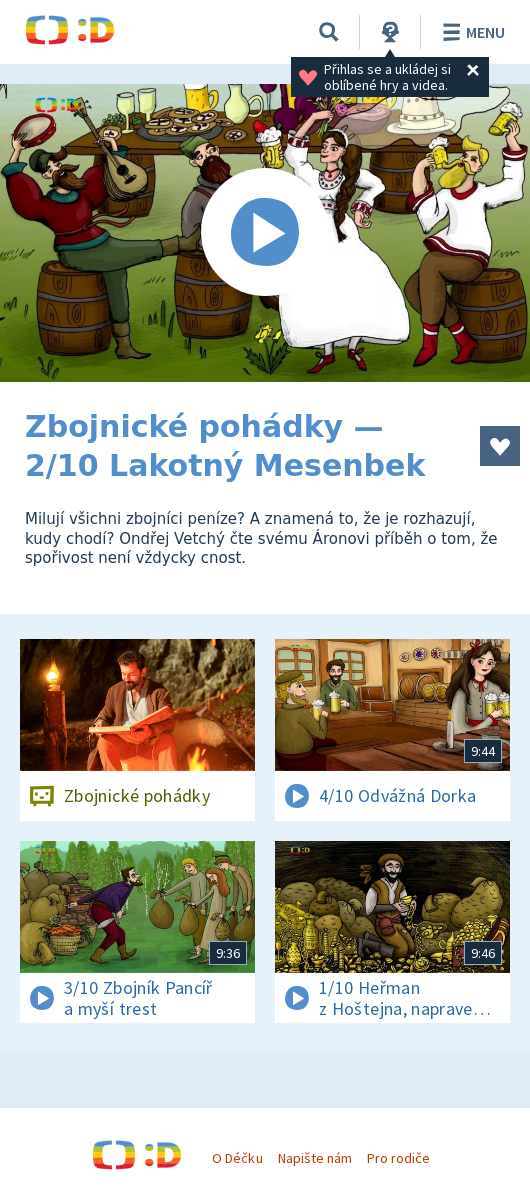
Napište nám (315, 1158)
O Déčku (237, 1158)
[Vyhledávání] (329, 32)
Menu (470, 32)
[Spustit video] (265, 233)
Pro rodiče (398, 1158)
